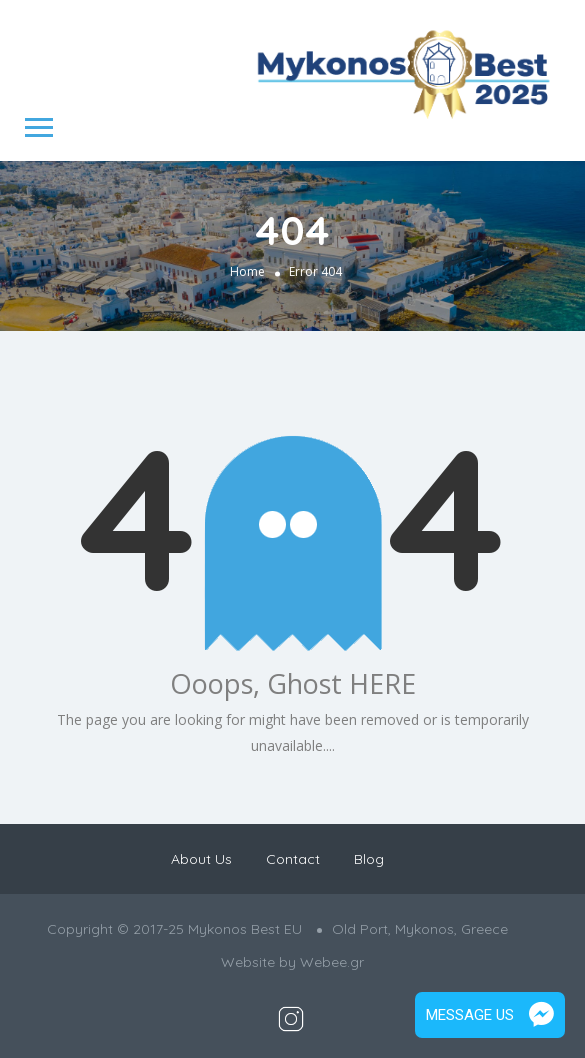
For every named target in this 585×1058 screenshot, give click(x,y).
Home (247, 270)
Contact (293, 859)
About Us (201, 859)
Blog (369, 859)
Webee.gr (332, 962)
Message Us (490, 1015)
